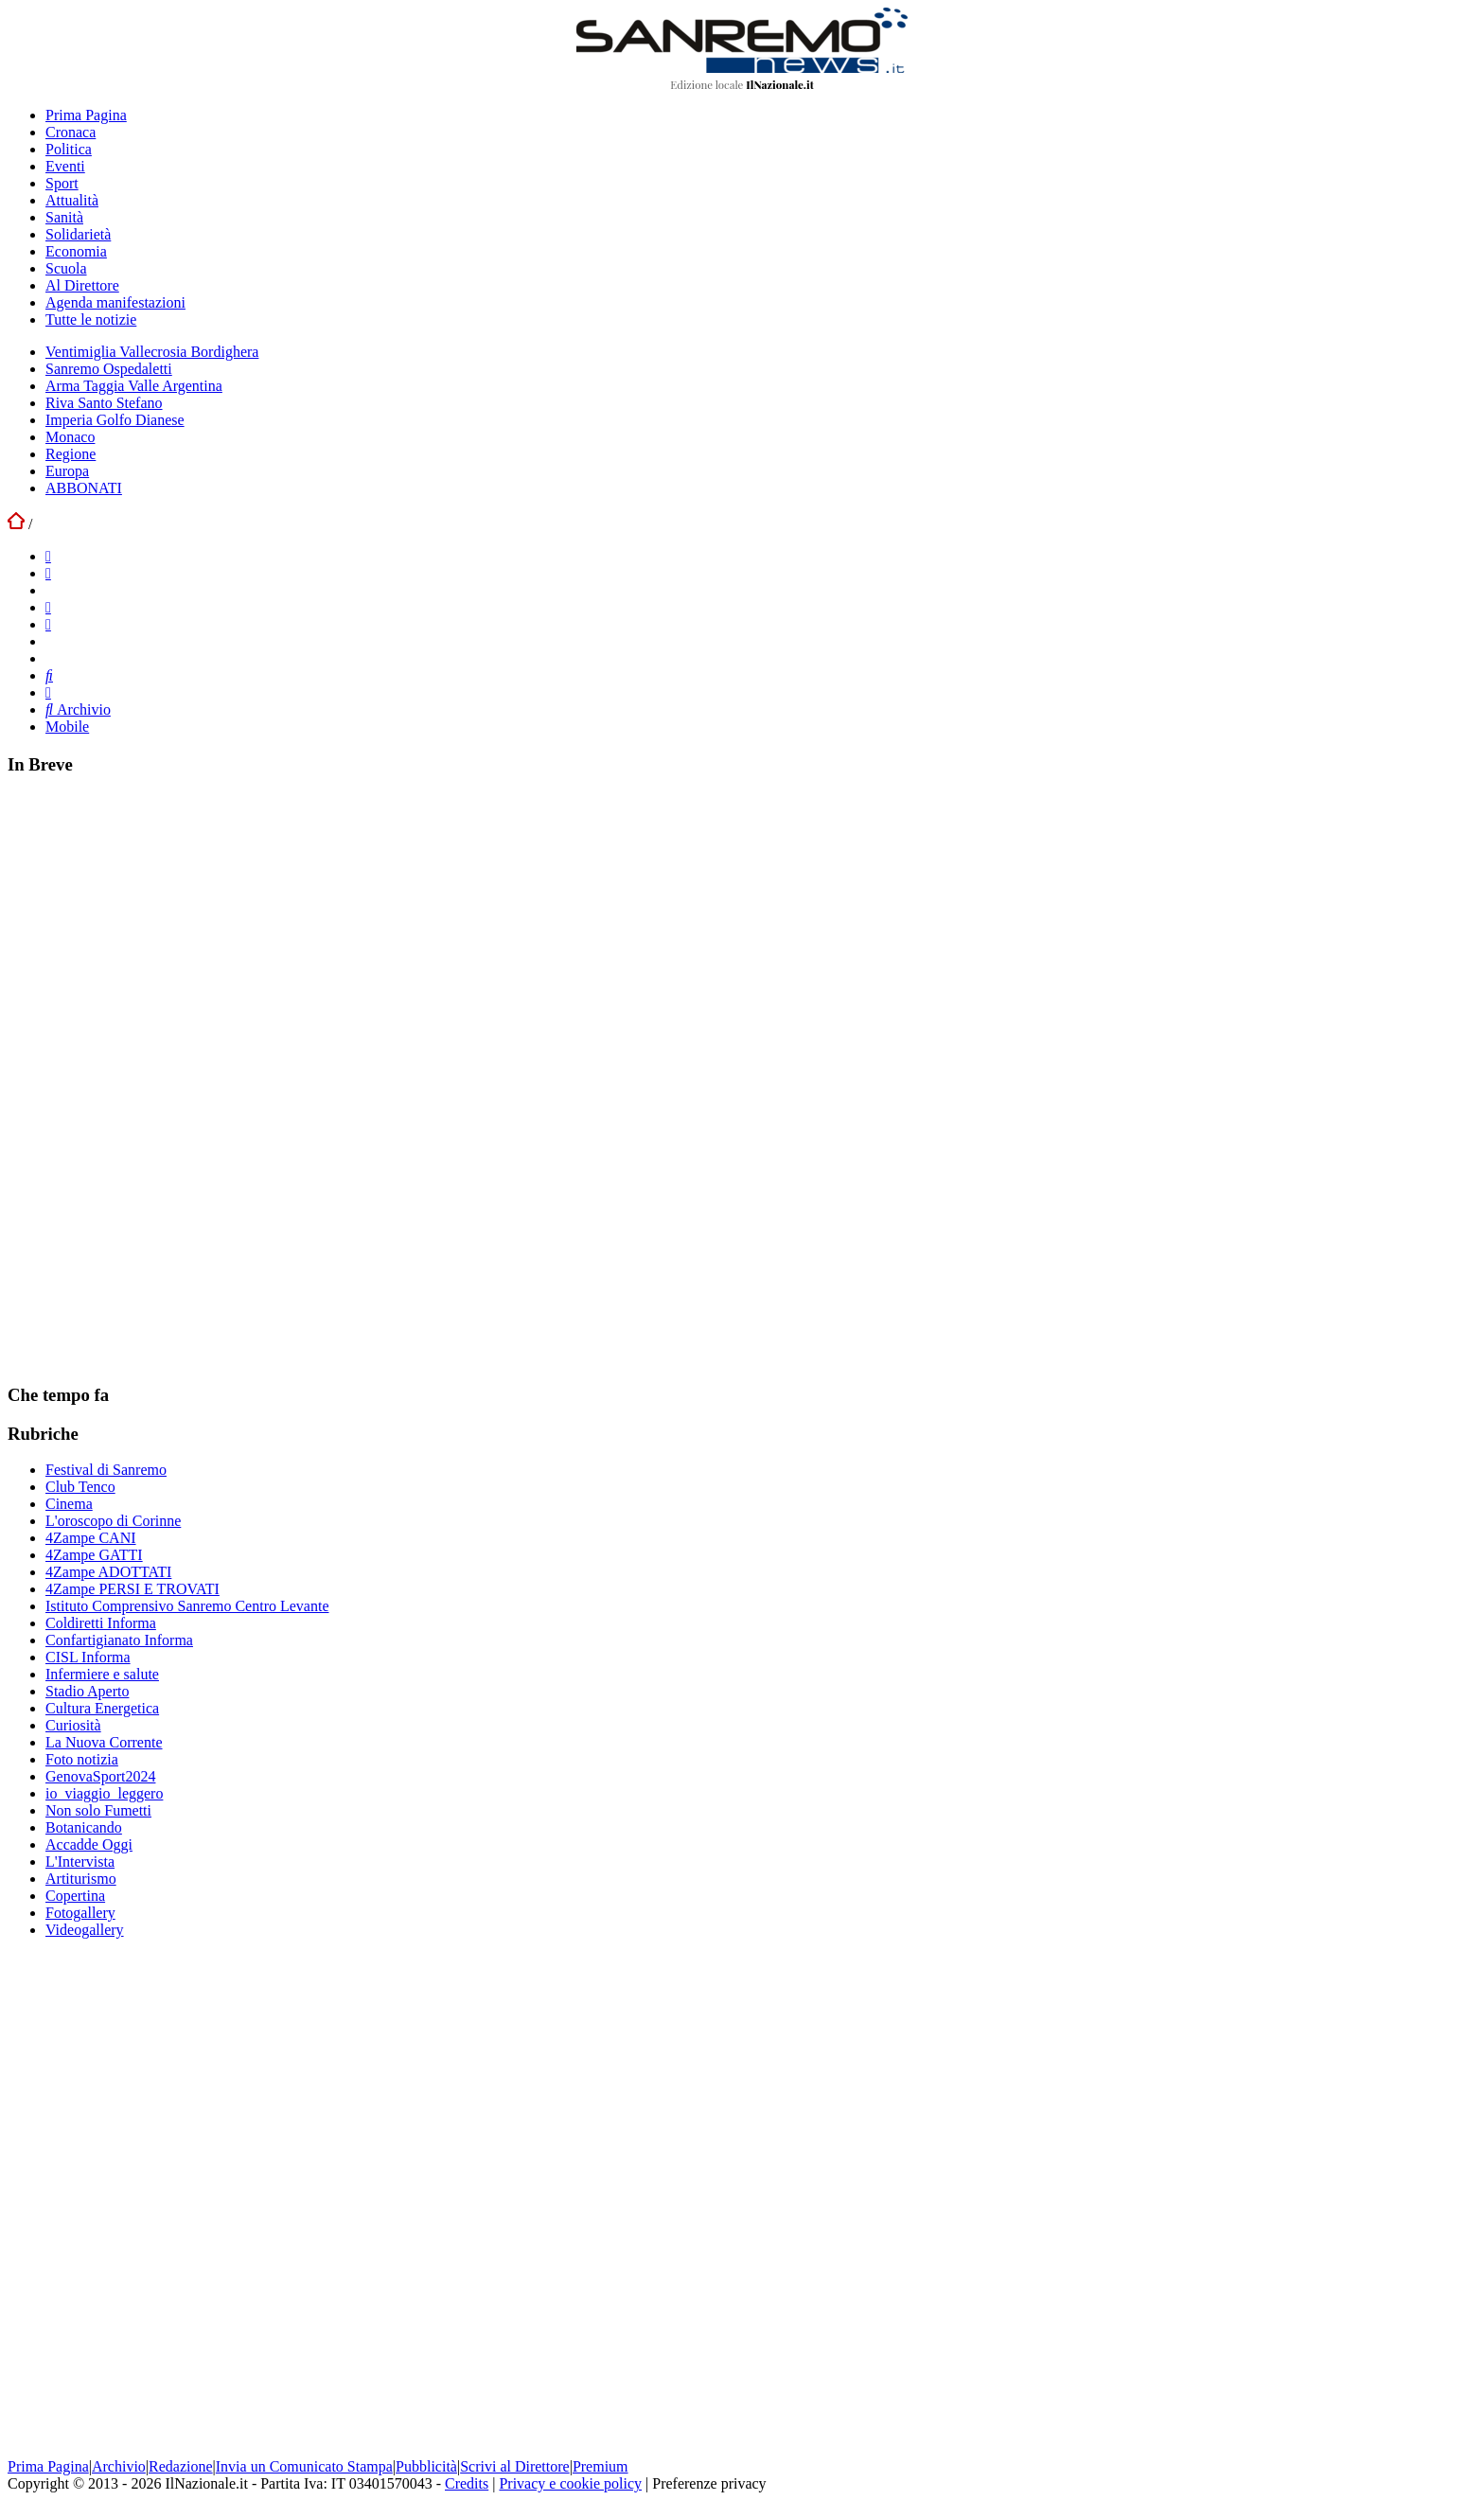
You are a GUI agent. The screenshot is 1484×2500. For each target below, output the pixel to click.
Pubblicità (426, 2466)
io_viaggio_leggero (104, 1793)
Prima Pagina (86, 115)
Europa (67, 471)
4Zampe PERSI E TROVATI (132, 1589)
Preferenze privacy (709, 2483)
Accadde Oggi (88, 1844)
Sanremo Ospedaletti (108, 369)
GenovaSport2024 (100, 1776)
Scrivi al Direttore (515, 2466)
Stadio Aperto (87, 1691)
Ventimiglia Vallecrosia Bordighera (151, 352)
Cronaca (70, 132)
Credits (466, 2483)
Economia (76, 251)
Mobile (67, 726)
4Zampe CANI (90, 1538)
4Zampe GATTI (94, 1555)
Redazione (181, 2466)
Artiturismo (80, 1879)
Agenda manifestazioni (115, 302)
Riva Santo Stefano (104, 403)
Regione (70, 454)
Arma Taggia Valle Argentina (133, 386)
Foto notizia (81, 1759)
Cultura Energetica (102, 1708)
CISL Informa (88, 1657)
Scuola (66, 268)
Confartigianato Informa (119, 1640)
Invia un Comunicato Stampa (304, 2466)
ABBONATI (83, 488)
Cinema (69, 1504)
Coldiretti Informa (100, 1623)
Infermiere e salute (102, 1674)
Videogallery (84, 1930)
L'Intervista (80, 1861)
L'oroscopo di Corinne (113, 1521)
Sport (62, 183)
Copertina (75, 1896)
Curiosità (73, 1725)
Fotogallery (80, 1913)
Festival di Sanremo (106, 1470)
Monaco (70, 437)
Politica (68, 149)
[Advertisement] (150, 1078)
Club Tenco (80, 1487)
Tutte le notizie (90, 319)
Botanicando (83, 1827)
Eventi (65, 166)
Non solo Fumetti (98, 1810)
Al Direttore (82, 285)
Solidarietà (78, 234)
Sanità (64, 217)
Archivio (78, 709)
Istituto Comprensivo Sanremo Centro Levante (187, 1606)
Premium (600, 2466)
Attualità (71, 200)
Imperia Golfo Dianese (115, 420)
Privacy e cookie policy (570, 2483)
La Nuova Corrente (104, 1742)
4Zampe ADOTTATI (108, 1572)
